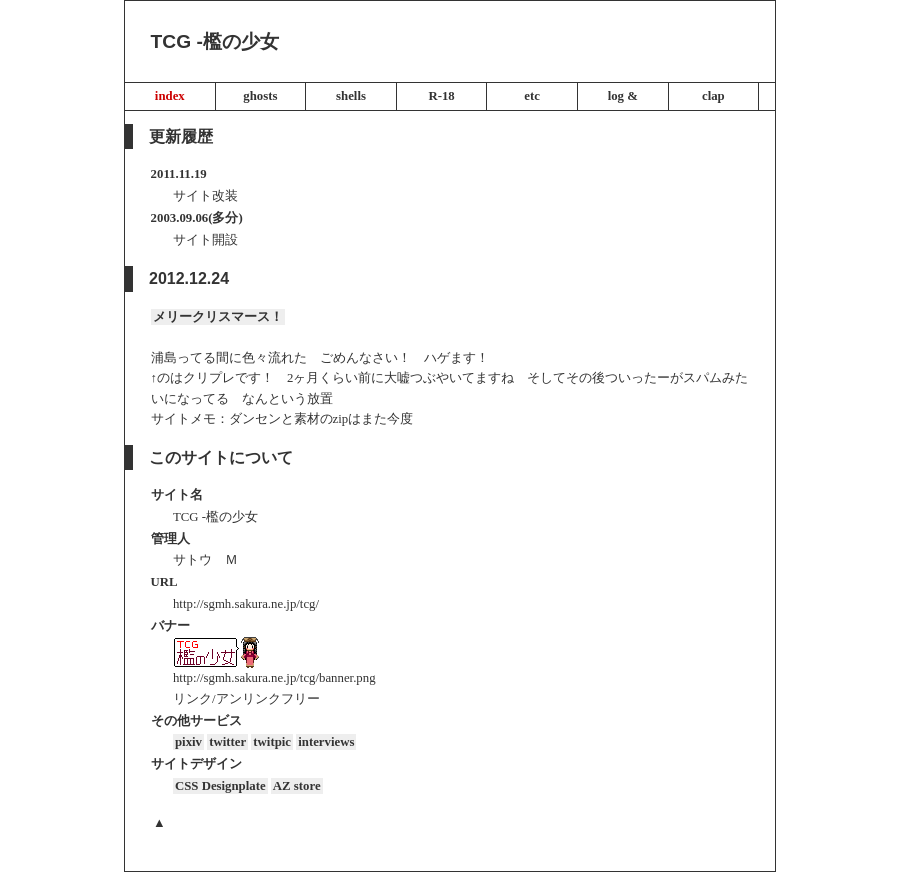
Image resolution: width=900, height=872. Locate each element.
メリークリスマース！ (218, 317)
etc (532, 96)
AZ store (297, 786)
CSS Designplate (220, 786)
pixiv (188, 742)
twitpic (272, 742)
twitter (227, 742)
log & (623, 96)
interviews (326, 742)
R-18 (441, 96)
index (170, 96)
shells (351, 96)
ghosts (260, 96)
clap (713, 96)
